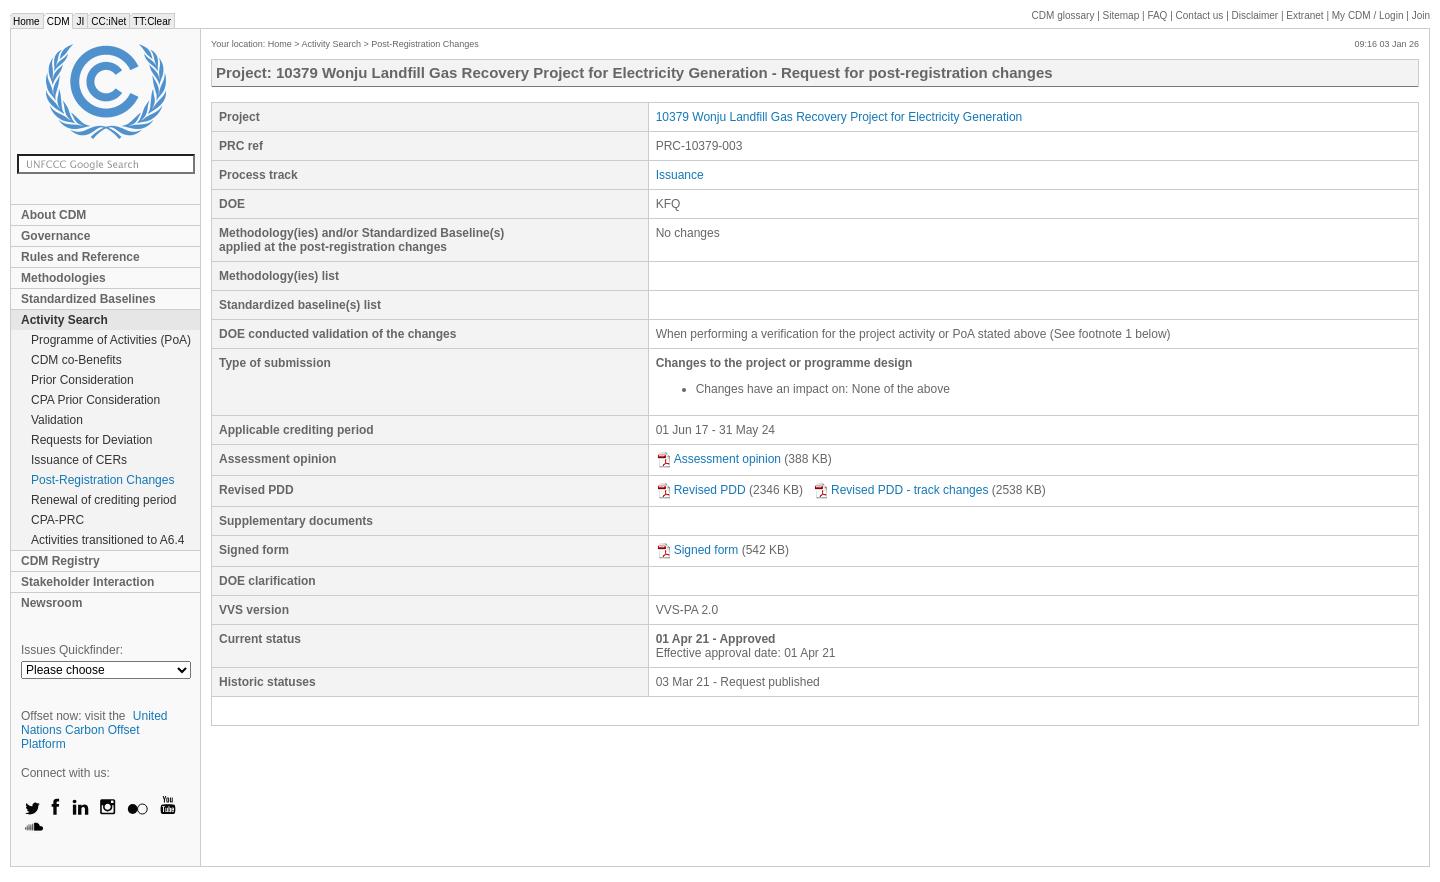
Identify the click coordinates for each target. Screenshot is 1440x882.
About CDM (53, 215)
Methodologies (63, 278)
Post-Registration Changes (102, 480)
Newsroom (51, 603)
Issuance (680, 175)
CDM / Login (1369, 15)
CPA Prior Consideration (95, 400)
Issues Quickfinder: (72, 650)
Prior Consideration (82, 380)
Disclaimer (1255, 15)
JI (80, 21)
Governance (55, 236)
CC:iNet (108, 21)
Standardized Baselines (88, 299)
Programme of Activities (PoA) (111, 340)
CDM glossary (1063, 15)
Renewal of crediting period (103, 500)
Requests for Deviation (91, 440)
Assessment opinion (718, 459)
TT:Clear (152, 21)
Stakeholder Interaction (87, 582)
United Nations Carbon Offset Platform (94, 730)
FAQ (1157, 15)
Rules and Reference (80, 257)
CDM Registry (60, 561)
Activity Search (64, 320)
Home (26, 21)
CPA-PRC (57, 520)
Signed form (697, 550)
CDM (58, 21)
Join (1421, 15)
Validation (57, 420)
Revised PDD (701, 490)
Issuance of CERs (79, 460)
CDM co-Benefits (76, 360)
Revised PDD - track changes (900, 490)
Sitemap (1121, 15)
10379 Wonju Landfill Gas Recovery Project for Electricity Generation (839, 117)
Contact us (1200, 15)
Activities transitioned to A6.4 (107, 540)
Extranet (1304, 15)
